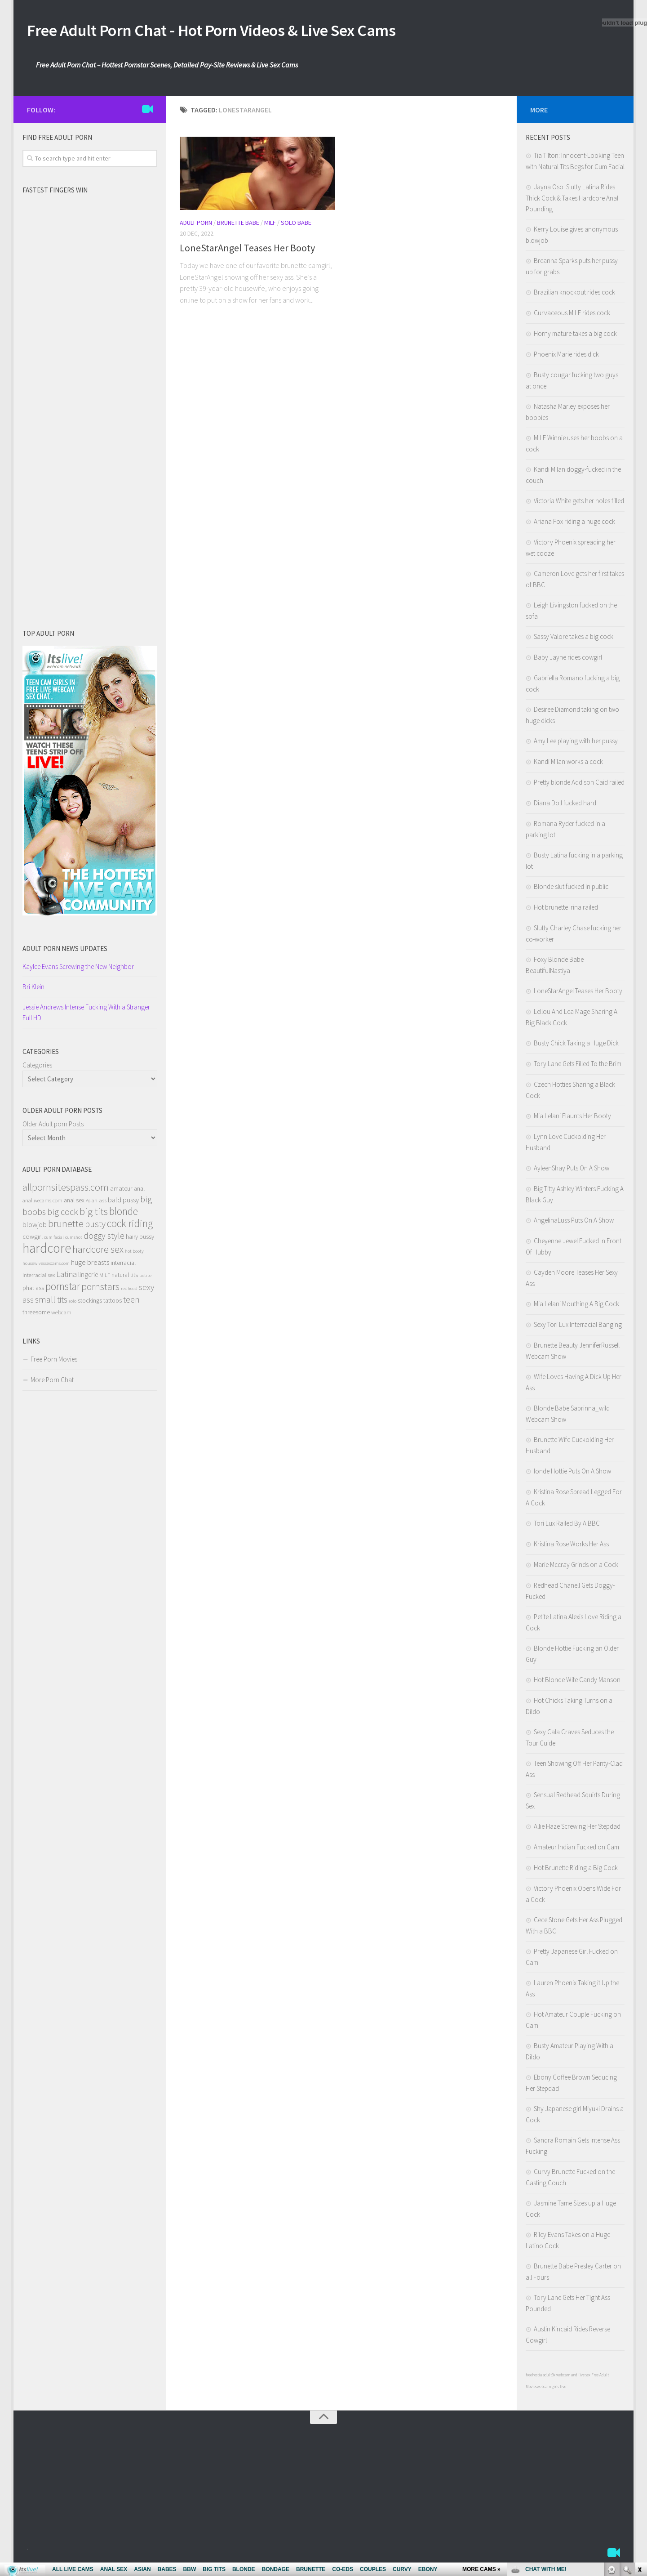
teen (131, 1302)
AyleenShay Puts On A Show (571, 1170)
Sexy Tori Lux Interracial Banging (578, 1327)
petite (145, 1278)
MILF (104, 1277)
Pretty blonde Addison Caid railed (579, 785)
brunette (66, 1226)
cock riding (130, 1225)
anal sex (74, 1203)
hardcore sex (98, 1252)
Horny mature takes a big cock (575, 336)
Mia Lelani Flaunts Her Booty (572, 1118)
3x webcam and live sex (571, 2377)
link (639, 2435)
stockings (90, 1303)
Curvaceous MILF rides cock (572, 315)
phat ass (33, 1290)
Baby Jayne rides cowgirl (568, 660)
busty (95, 1226)
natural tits (124, 1277)
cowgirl (32, 1239)
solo (72, 1304)
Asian (91, 1203)
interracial (123, 1265)
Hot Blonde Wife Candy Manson (577, 1682)
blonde (123, 1213)
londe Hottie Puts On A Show (572, 1473)
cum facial (54, 1240)
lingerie (88, 1277)
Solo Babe (296, 225)
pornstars (100, 1289)
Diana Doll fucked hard (565, 805)
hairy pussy (140, 1239)
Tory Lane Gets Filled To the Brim (577, 1066)
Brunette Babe (238, 225)
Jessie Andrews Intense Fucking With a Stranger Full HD (86, 1015)
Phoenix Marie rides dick (566, 357)
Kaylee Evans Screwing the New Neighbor (78, 969)
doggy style (104, 1238)
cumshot (73, 1240)
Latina (66, 1277)
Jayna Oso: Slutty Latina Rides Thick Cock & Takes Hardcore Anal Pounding (572, 200)
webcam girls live (551, 2389)
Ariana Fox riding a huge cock (574, 524)
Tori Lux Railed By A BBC (567, 1526)
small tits (51, 1302)
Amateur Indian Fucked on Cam (576, 1849)
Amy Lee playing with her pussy (576, 743)
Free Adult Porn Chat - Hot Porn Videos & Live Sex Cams (243, 31)
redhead (129, 1291)
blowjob (34, 1227)
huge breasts (90, 1264)
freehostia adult (539, 2377)
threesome (36, 1315)
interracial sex (38, 1277)
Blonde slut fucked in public (571, 889)
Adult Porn (196, 225)
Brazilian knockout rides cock (574, 294)
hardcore (46, 1250)
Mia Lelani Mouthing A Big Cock (576, 1306)
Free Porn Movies (54, 1361)
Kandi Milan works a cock (568, 764)
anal (139, 1191)
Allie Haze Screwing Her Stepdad (577, 1829)
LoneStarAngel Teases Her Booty (247, 250)
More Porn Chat (52, 1382)
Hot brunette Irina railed (566, 910)
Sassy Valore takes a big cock (573, 639)
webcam (61, 1315)
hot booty (134, 1254)
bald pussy (123, 1202)
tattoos (112, 1303)
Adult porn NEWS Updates (64, 951)
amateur (121, 1191)
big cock (62, 1214)
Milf (270, 225)
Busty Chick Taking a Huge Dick (576, 1045)
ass (102, 1203)
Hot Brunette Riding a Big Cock (576, 1870)
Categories (37, 1067)
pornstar (62, 1288)
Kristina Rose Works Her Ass (571, 1546)
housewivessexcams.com (46, 1266)
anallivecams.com (42, 1203)
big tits (94, 1214)
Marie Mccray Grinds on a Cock (576, 1567)
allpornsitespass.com (65, 1189)
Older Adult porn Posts (53, 1126)
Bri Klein (33, 989)
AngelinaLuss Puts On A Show (574, 1223)
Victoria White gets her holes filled (579, 503)
